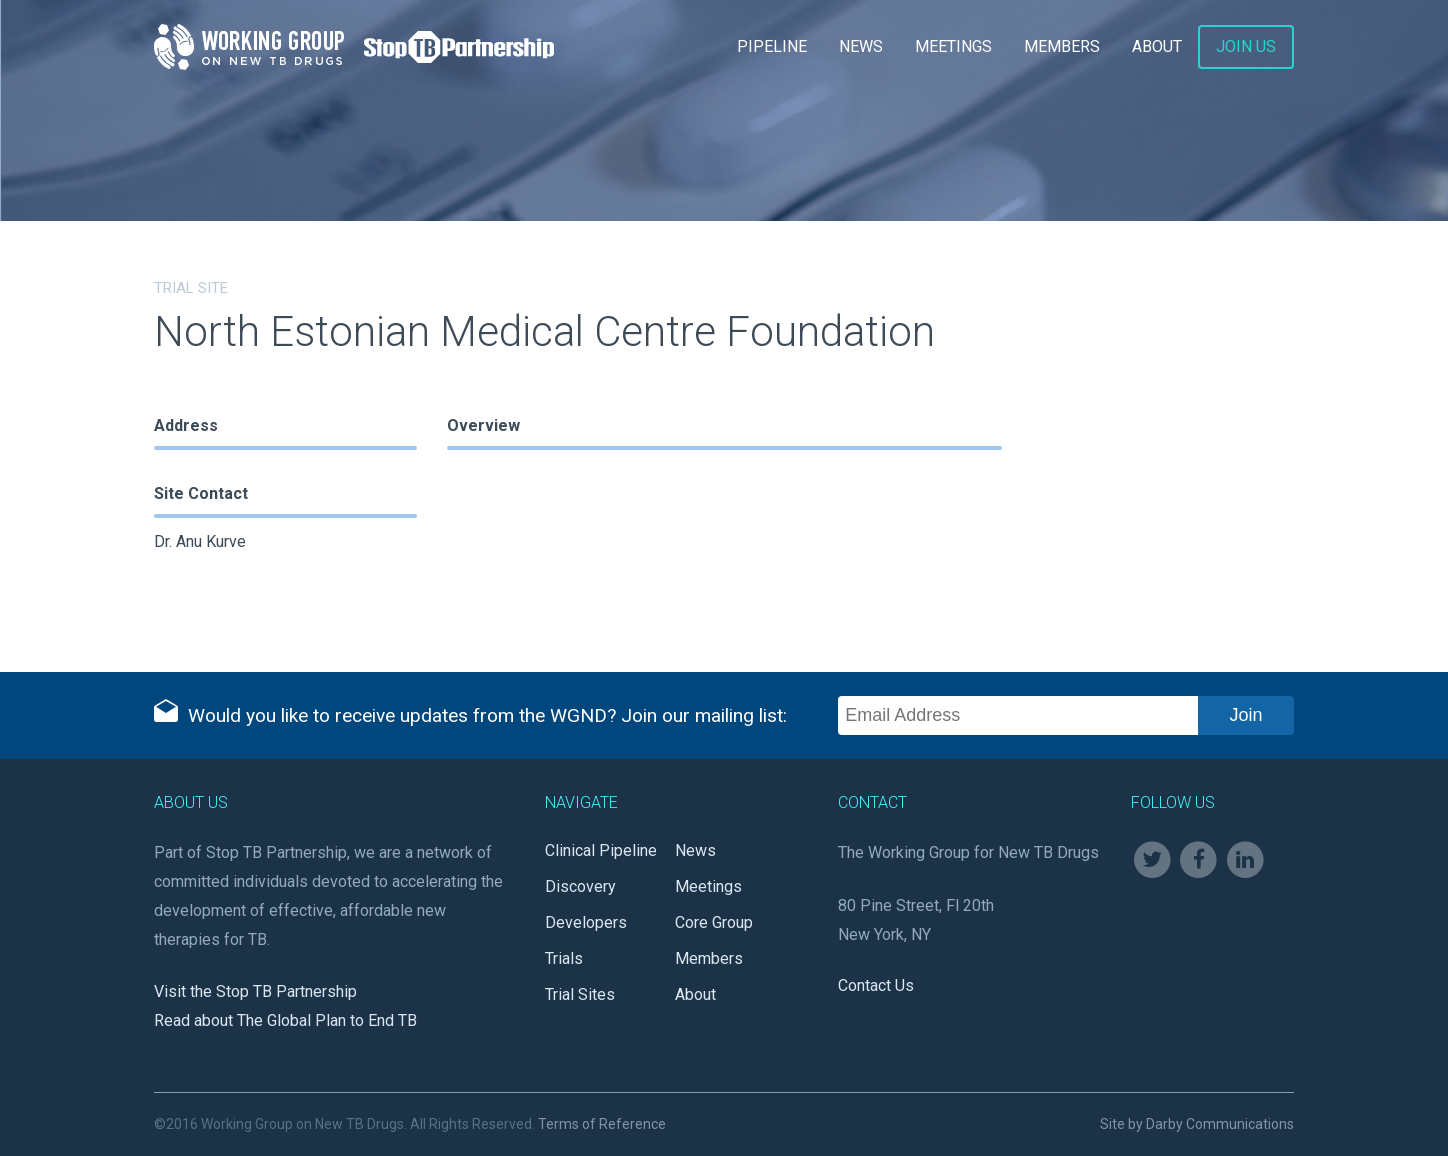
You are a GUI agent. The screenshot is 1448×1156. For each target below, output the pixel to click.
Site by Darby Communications (1197, 1124)
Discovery (580, 886)
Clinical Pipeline (601, 850)
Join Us (1246, 46)
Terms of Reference (602, 1124)
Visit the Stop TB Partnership (255, 991)
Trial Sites (580, 994)
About (1157, 46)
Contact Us (876, 985)
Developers (586, 922)
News (861, 46)
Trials (564, 958)
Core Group (714, 922)
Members (1062, 46)
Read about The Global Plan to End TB (285, 1020)
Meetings (953, 46)
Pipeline (772, 46)
